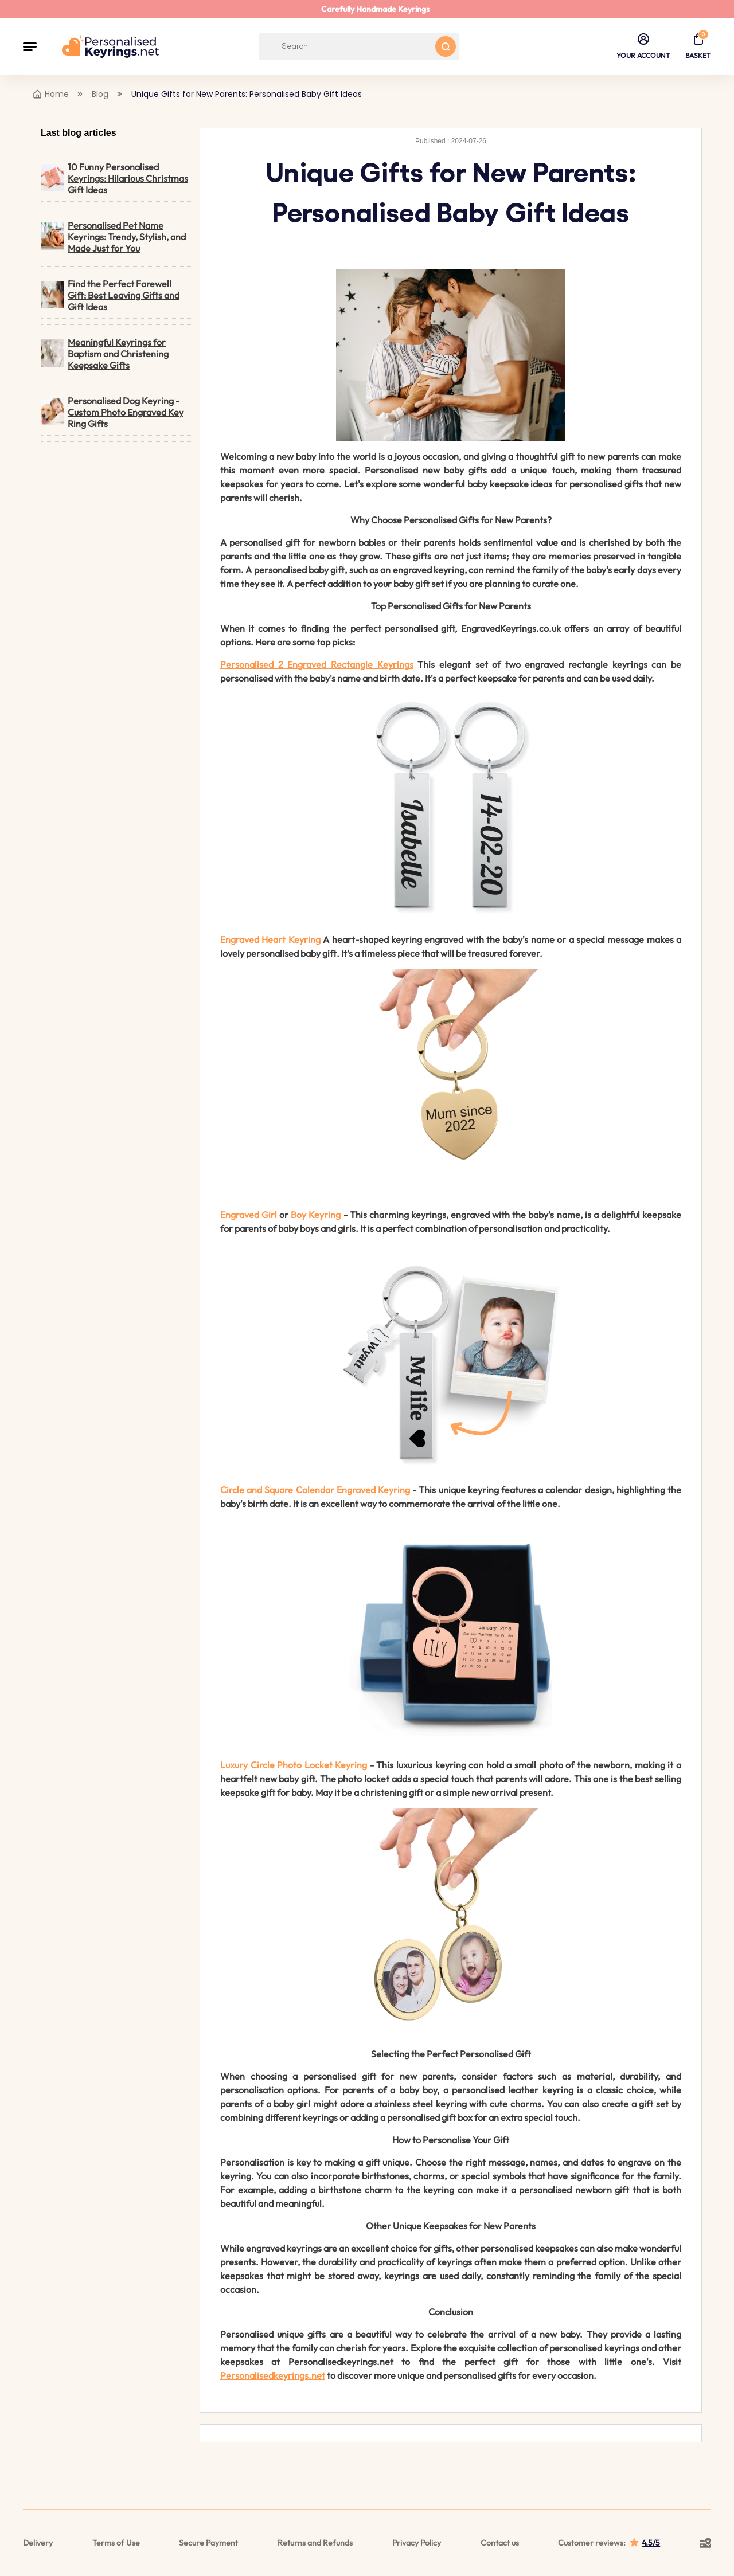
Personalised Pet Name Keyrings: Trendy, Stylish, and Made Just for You (113, 237)
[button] (30, 46)
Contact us (500, 2543)
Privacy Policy (416, 2543)
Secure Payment (208, 2543)
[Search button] (445, 46)
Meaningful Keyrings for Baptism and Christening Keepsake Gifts (105, 353)
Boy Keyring (316, 1214)
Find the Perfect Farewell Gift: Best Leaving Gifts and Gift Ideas (110, 295)
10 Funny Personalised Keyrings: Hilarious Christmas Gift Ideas (114, 178)
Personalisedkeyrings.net (272, 2375)
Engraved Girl (248, 1214)
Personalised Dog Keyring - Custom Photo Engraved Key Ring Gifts (112, 412)
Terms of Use (116, 2543)
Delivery (38, 2543)
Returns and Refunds (315, 2543)
